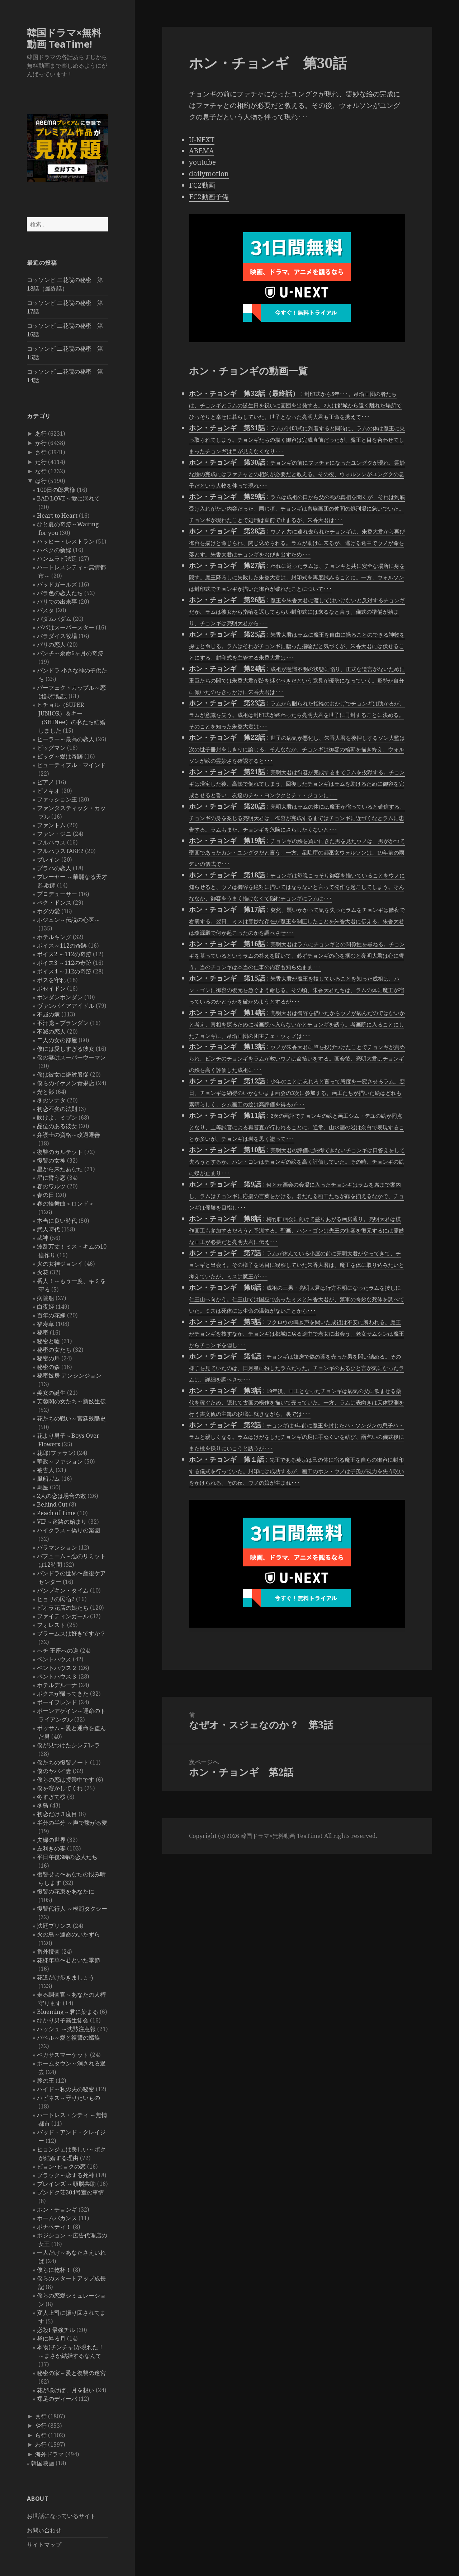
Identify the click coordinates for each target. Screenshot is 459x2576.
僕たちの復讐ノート (63, 1762)
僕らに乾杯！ (54, 2270)
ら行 (41, 2435)
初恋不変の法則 (57, 1109)
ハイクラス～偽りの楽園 (68, 1530)
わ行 (41, 2444)
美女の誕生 (51, 1393)
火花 (42, 1272)
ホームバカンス (57, 2218)
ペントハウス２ (57, 1668)
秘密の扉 (48, 1358)
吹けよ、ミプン (57, 1117)
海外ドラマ (49, 2454)
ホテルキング (54, 937)
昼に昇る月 (51, 2338)
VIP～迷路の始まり (62, 1522)
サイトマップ (44, 2544)
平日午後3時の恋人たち (67, 1857)
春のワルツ (51, 1186)
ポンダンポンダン (60, 997)
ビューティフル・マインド (71, 765)
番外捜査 (48, 1951)
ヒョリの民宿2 (56, 1599)
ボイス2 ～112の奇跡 (64, 954)
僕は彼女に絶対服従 (63, 1074)
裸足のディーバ (57, 2399)
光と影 (45, 1092)
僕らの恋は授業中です (65, 1779)
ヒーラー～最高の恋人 (65, 739)
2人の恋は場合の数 (61, 1496)
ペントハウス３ (57, 1676)
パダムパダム (54, 619)
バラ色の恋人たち (60, 593)
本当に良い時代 (57, 1221)
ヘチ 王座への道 (58, 1651)
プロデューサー (57, 894)
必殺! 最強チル (56, 2330)
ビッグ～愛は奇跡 (60, 756)
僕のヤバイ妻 (54, 1771)
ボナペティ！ (54, 2227)
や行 (41, 2425)
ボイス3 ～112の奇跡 (64, 963)
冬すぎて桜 (51, 1797)
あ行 (41, 433)
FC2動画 (202, 185)
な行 (41, 471)
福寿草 (45, 1324)
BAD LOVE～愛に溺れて (68, 498)
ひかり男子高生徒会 (63, 2020)
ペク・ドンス (54, 902)
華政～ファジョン (60, 1461)
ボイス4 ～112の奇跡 (64, 971)
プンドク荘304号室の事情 (70, 2192)
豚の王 (45, 2080)
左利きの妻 (51, 1848)
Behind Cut (52, 1504)
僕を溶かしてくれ (60, 1788)
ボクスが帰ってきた (63, 1694)
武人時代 (48, 1229)
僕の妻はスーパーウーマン (71, 1057)
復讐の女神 (51, 1160)
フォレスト (51, 1625)
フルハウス (51, 842)
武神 (42, 1238)
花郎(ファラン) (56, 1453)
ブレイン (48, 859)
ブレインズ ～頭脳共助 (66, 2184)
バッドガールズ (57, 584)
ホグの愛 (48, 911)
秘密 (42, 1332)
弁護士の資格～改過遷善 (68, 1135)
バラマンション (57, 1547)
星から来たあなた (60, 1169)
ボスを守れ (51, 980)
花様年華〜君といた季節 (68, 1960)
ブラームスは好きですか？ (71, 1633)
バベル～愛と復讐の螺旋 (68, 2037)
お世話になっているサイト (61, 2516)
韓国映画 (42, 2463)
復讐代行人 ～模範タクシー (72, 1908)
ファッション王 (57, 799)
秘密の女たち (54, 1350)
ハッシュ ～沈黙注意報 (66, 2029)
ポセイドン (51, 988)
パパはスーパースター (65, 627)
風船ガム (48, 1479)
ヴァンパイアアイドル (65, 1006)
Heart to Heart (57, 515)
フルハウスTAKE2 (60, 851)
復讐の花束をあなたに (65, 1891)
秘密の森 (48, 1367)
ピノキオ (48, 791)
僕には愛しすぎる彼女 (65, 1049)
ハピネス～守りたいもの (68, 2098)
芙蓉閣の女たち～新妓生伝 (71, 1401)
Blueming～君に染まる (67, 2012)
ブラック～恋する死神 (65, 2175)
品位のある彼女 (57, 1126)
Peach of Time (56, 1513)
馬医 (42, 1487)
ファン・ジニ (54, 834)
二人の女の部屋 (57, 1040)
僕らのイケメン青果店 (65, 1083)
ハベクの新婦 (54, 550)
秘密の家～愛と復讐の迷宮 (71, 2373)
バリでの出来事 (57, 601)
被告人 (45, 1470)
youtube (202, 162)
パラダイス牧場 (57, 636)
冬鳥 (42, 1805)
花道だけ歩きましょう (65, 1977)
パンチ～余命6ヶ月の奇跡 (70, 653)
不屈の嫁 (48, 1014)
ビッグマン (51, 748)
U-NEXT (201, 139)
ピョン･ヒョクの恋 (61, 2166)
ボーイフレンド (57, 1702)
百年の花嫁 (51, 1315)
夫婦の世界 (51, 1840)
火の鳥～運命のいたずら (68, 1934)
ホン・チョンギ (57, 2209)
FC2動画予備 (209, 196)
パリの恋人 (51, 644)
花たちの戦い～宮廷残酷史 (71, 1418)
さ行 (41, 452)
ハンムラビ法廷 (57, 558)
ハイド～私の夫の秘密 (65, 2089)
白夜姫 (45, 1307)
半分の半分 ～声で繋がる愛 (72, 1822)
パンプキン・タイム (63, 1590)
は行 (41, 481)
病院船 (45, 1298)
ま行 (41, 2416)
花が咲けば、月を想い (65, 2390)
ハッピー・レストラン (65, 541)
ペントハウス (54, 1659)
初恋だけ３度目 (57, 1814)
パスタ (45, 610)
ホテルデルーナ (57, 1685)
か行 (41, 443)
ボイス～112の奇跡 (62, 945)
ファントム (51, 825)
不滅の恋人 (51, 1031)
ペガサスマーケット (63, 2055)
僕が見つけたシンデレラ (68, 1745)
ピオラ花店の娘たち (63, 1608)
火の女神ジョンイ (60, 1264)
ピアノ (45, 782)
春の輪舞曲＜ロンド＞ (65, 1203)
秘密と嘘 (48, 1341)
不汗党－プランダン (63, 1023)
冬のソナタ (51, 1100)
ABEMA (201, 150)
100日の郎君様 (56, 490)
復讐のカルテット (60, 1152)
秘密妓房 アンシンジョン (69, 1375)
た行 (41, 462)
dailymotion (209, 173)
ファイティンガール (63, 1616)
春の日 (45, 1195)
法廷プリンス (54, 1926)
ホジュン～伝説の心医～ (68, 920)
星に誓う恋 (51, 1178)
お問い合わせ (44, 2530)
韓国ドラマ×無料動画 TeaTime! (64, 38)
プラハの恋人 (54, 868)
